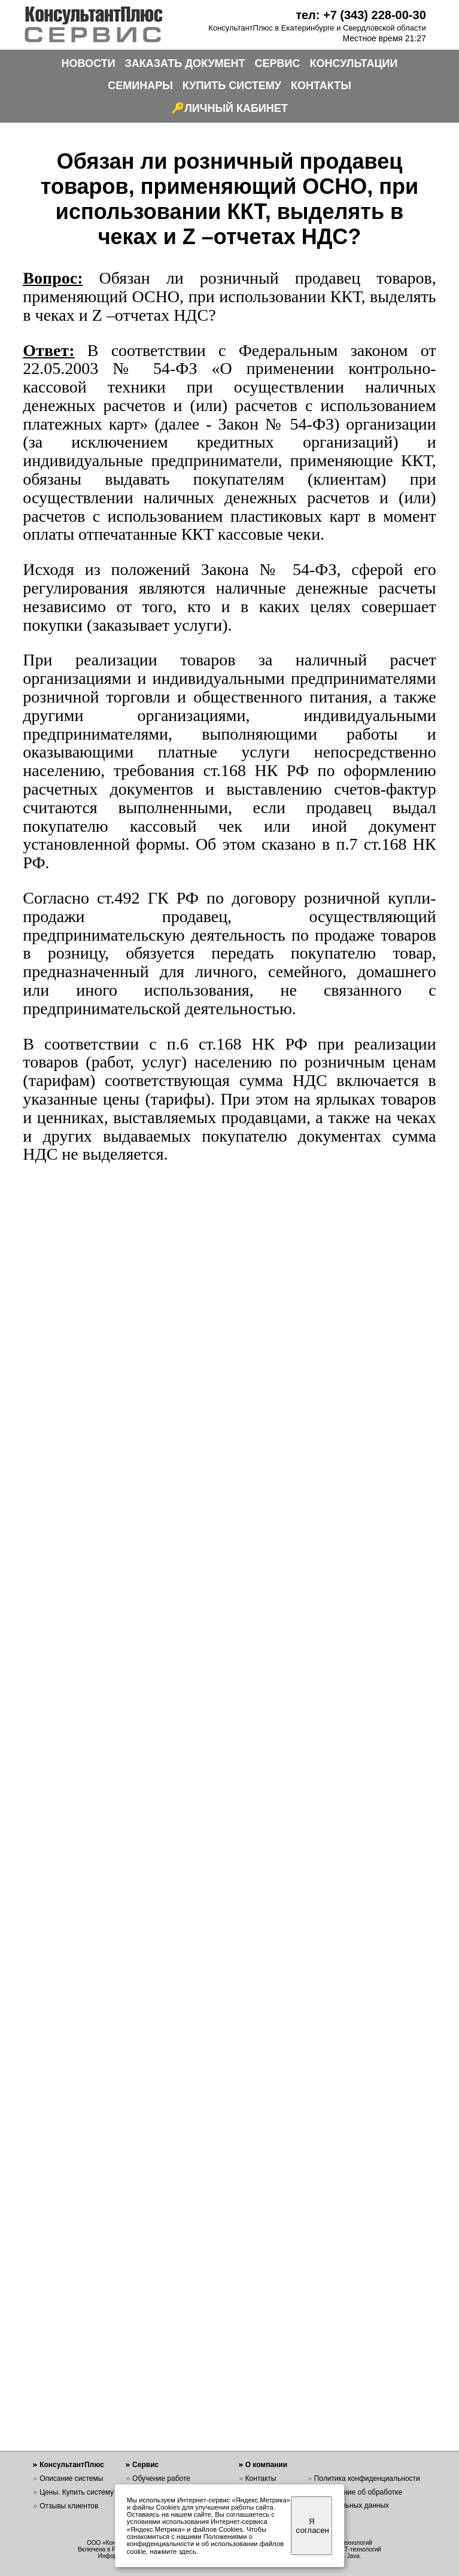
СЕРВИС (277, 63)
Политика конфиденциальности (367, 2478)
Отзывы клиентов (68, 2506)
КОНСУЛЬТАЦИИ (354, 63)
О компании (266, 2465)
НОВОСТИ (88, 63)
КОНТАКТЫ (321, 86)
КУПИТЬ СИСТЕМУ (232, 86)
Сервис (145, 2465)
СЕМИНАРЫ (140, 86)
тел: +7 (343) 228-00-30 (361, 15)
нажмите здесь (173, 2551)
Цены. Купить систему (76, 2492)
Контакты (260, 2478)
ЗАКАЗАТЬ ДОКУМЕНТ (185, 63)
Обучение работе (161, 2478)
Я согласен (312, 2526)
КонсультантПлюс (71, 2465)
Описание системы (71, 2478)
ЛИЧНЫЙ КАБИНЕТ (236, 108)
